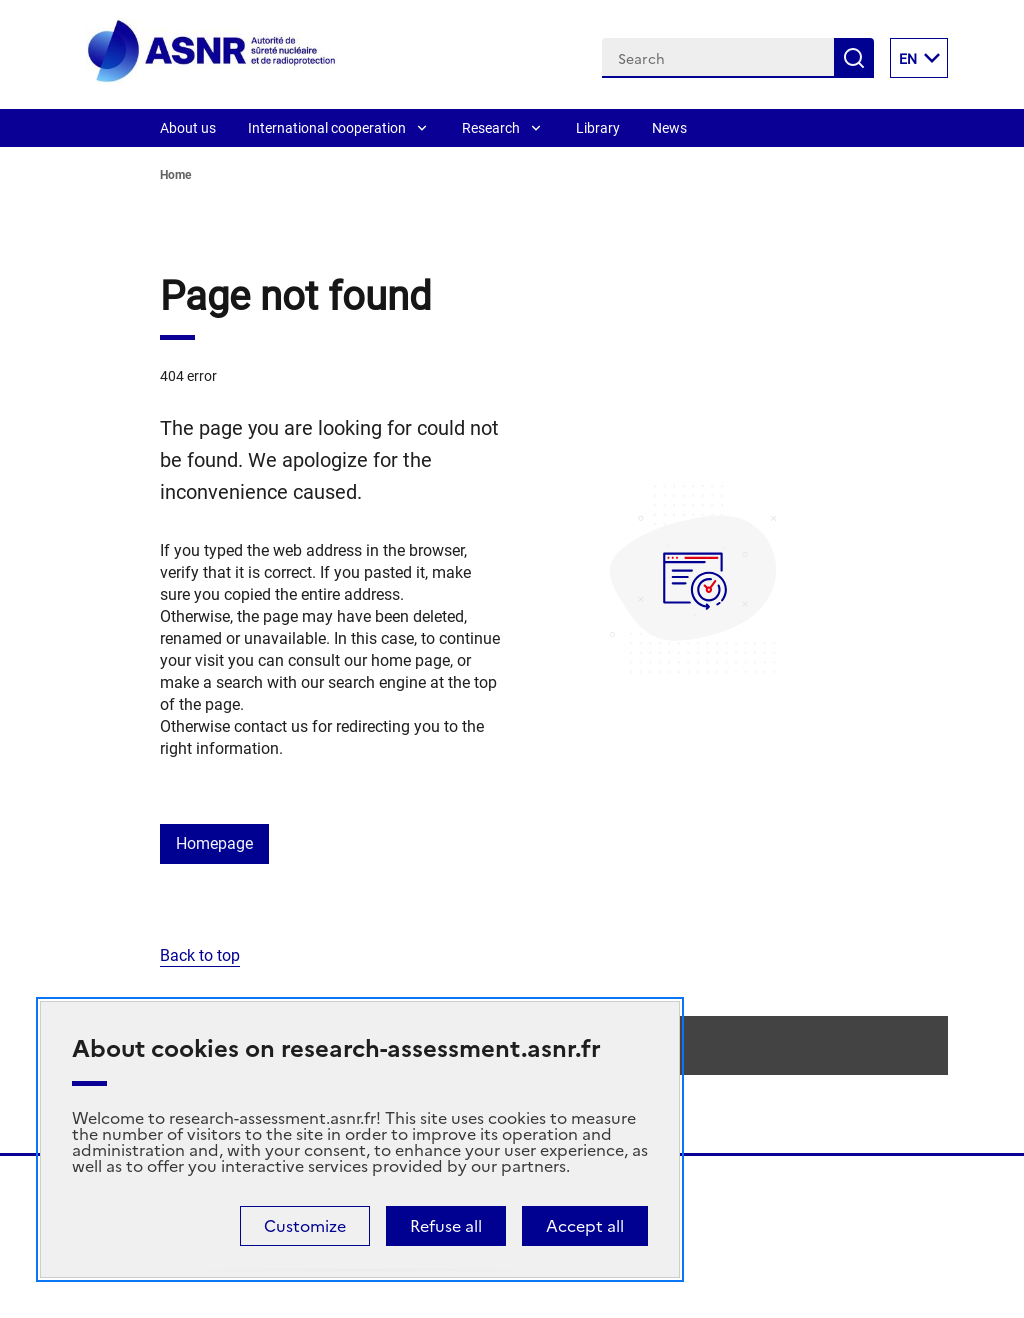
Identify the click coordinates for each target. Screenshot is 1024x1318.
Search (854, 58)
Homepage (214, 843)
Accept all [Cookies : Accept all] (585, 1226)
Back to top (200, 955)
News (669, 128)
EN (923, 58)
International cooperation (327, 128)
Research (491, 128)
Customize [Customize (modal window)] (305, 1226)
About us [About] (188, 128)
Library (598, 128)
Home (175, 175)
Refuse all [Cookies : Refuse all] (446, 1226)
